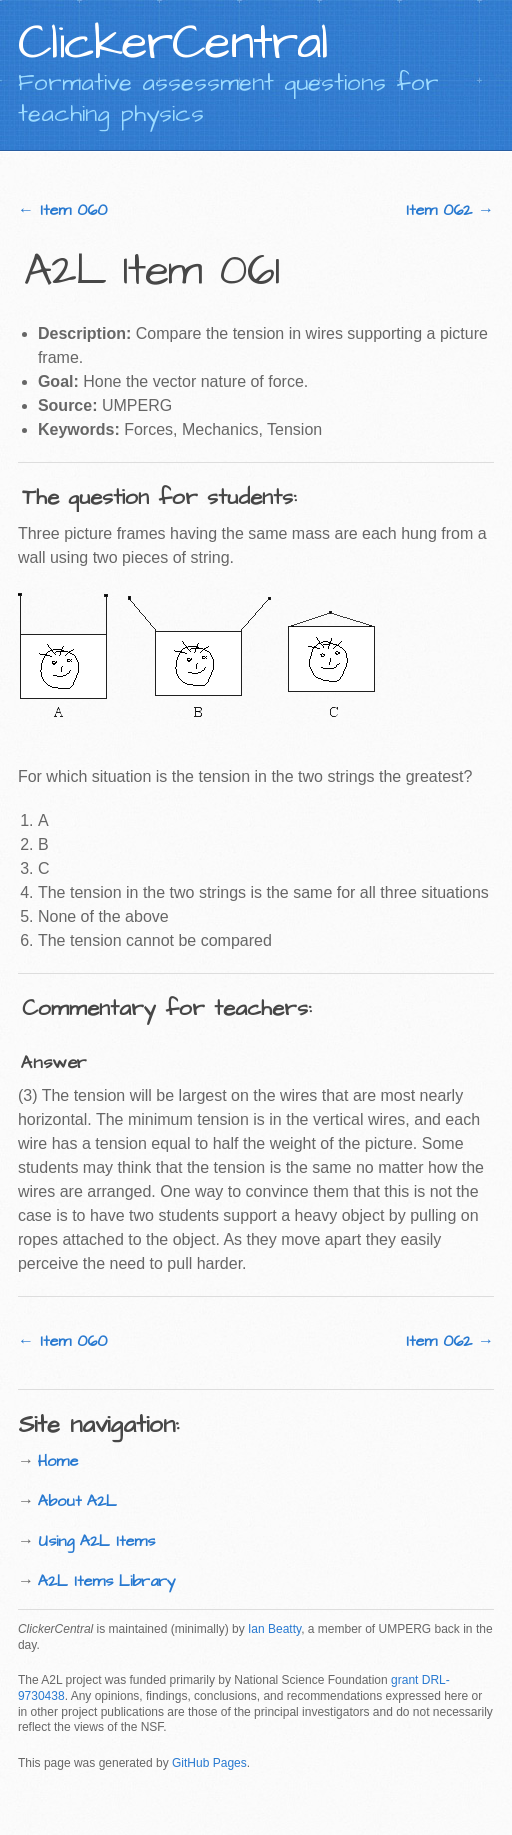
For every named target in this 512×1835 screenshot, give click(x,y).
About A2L (77, 1501)
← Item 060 (62, 210)
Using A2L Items (96, 1541)
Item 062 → (450, 210)
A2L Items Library (107, 1581)
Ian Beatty (274, 1629)
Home (58, 1461)
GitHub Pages (209, 1763)
